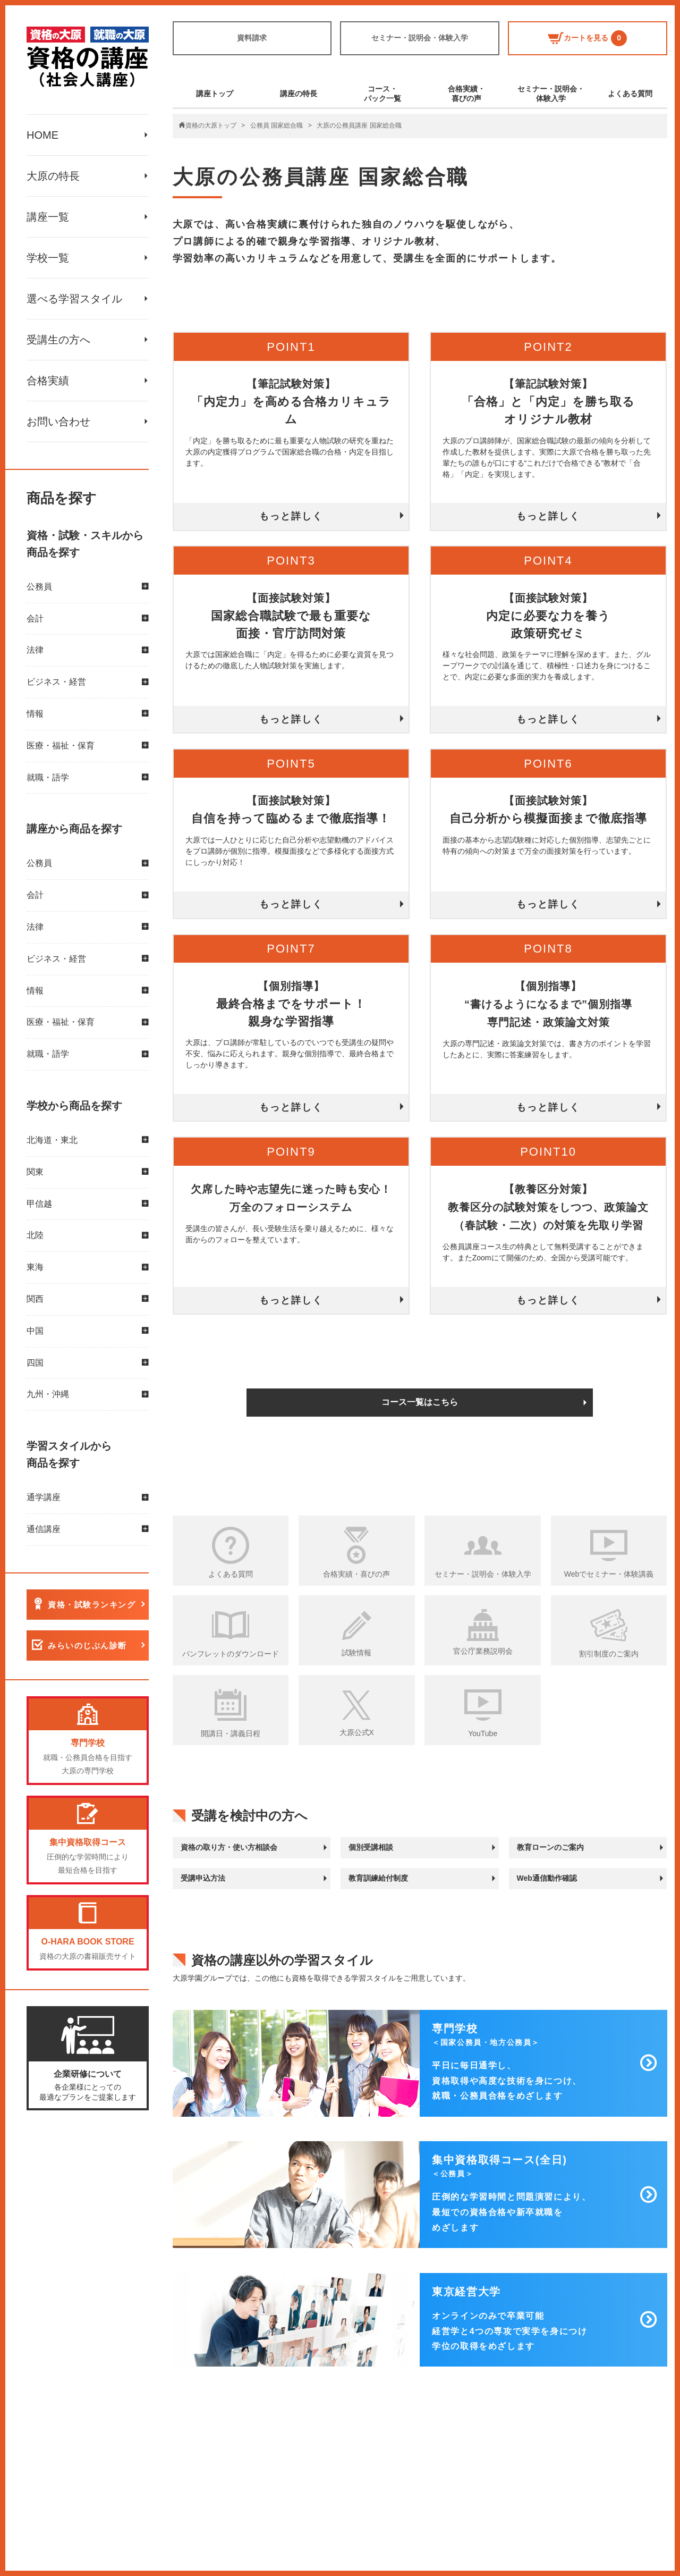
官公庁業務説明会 (483, 1651)
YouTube (482, 1733)
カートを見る (587, 38)
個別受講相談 (370, 1847)
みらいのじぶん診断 (87, 1645)
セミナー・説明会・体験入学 (419, 37)
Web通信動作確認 (547, 1878)
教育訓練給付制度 (378, 1878)
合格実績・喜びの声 (466, 94)
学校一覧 (48, 258)
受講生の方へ (58, 340)
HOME (42, 135)
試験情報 (356, 1652)
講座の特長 (298, 93)
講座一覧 (48, 217)
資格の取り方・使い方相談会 (229, 1847)
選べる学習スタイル (74, 299)
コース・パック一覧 (382, 94)
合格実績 (48, 380)
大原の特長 (53, 176)
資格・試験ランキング (91, 1604)
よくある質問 (630, 93)
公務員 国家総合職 (276, 125)
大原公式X (356, 1732)
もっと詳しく (291, 516)
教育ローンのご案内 (550, 1847)
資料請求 (252, 37)
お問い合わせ (58, 421)
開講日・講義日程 (230, 1733)
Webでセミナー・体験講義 (609, 1574)
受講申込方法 (203, 1878)
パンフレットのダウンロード (230, 1653)
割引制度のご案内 (609, 1653)
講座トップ (214, 93)
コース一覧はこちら (419, 1402)
